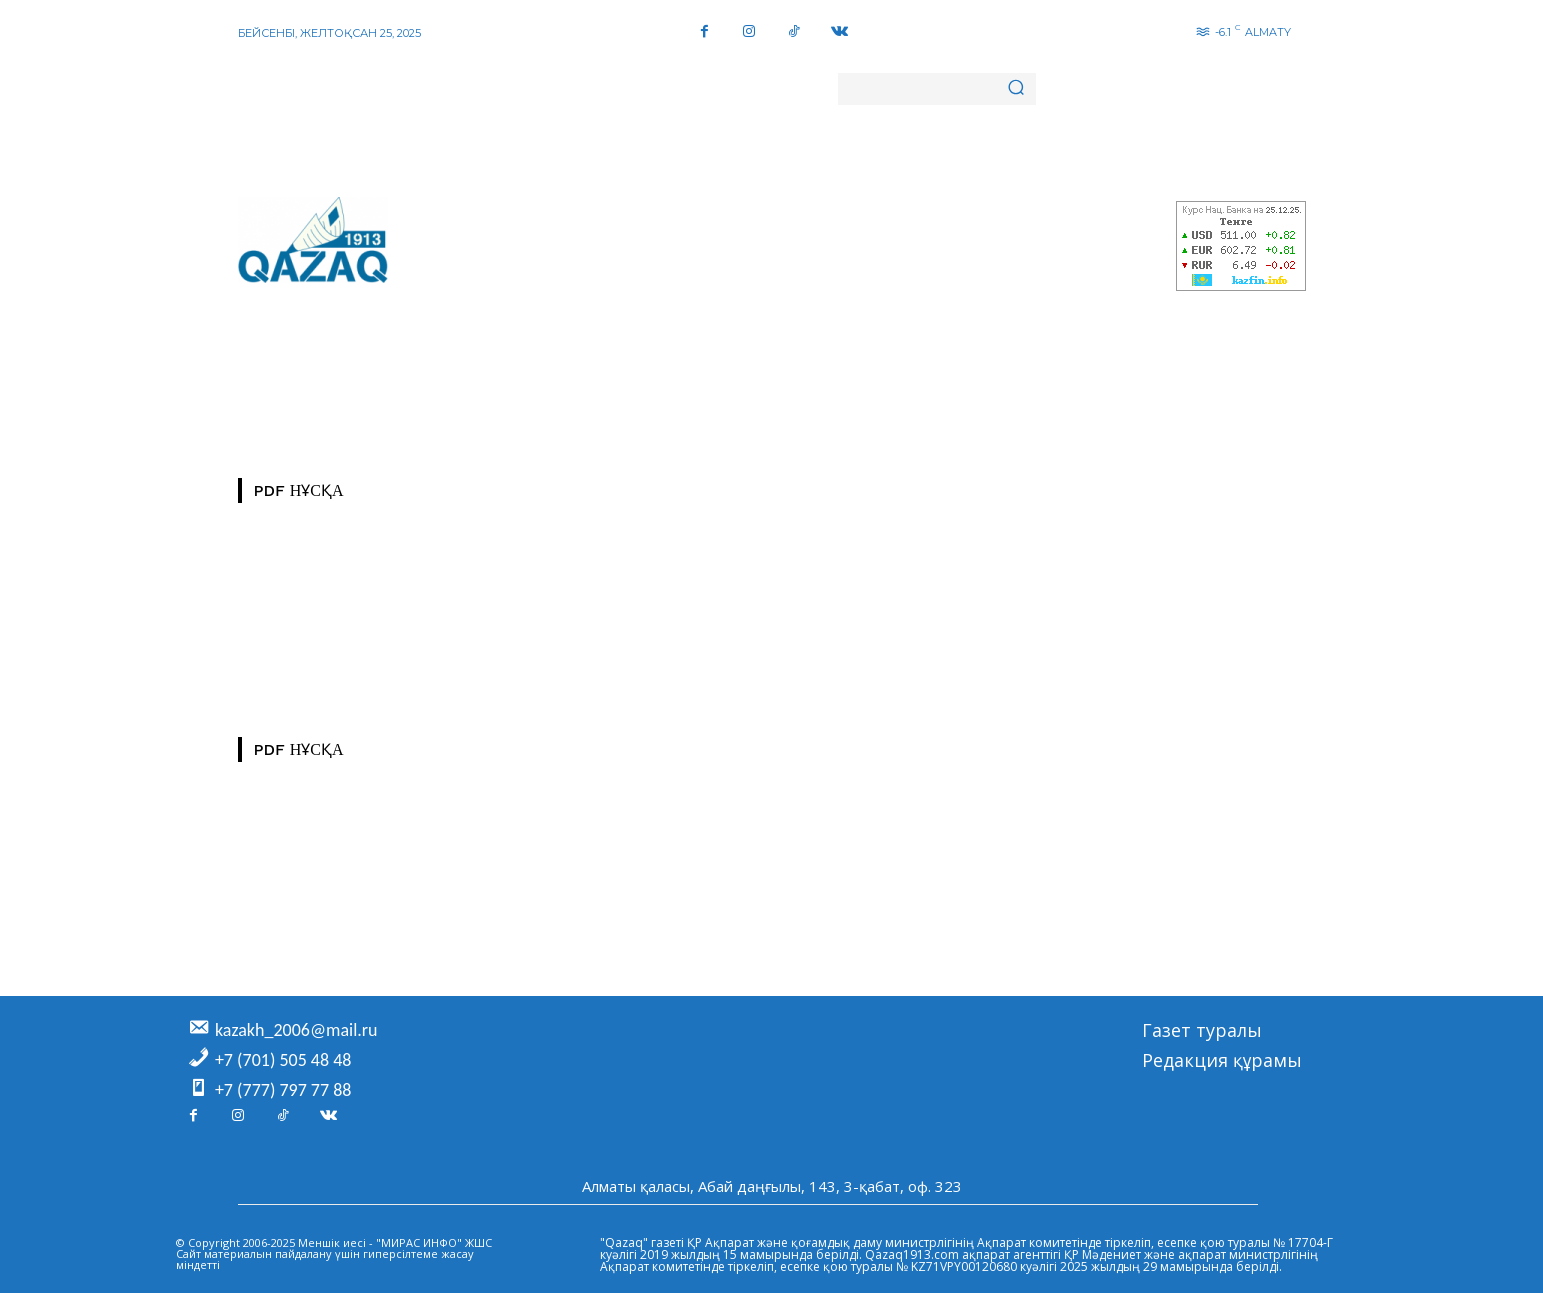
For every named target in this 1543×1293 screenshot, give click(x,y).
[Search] (1016, 89)
